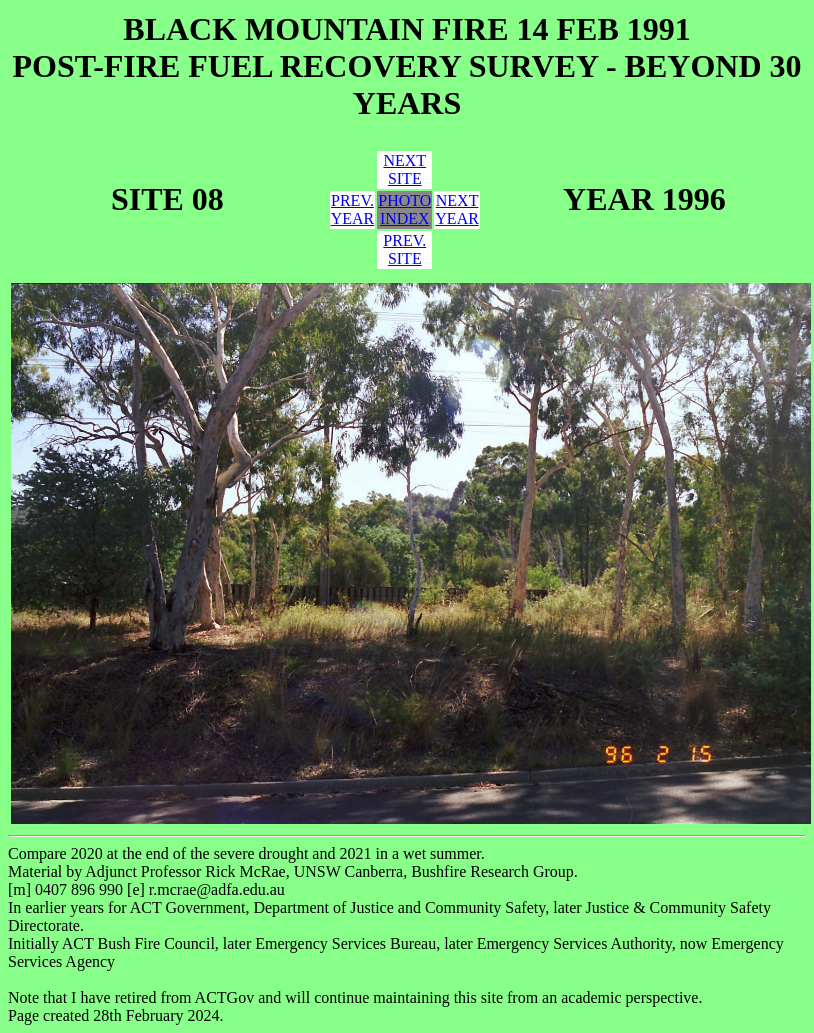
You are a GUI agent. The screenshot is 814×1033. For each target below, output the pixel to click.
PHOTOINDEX (404, 209)
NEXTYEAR (457, 209)
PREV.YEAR (353, 209)
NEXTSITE (404, 169)
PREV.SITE (404, 249)
